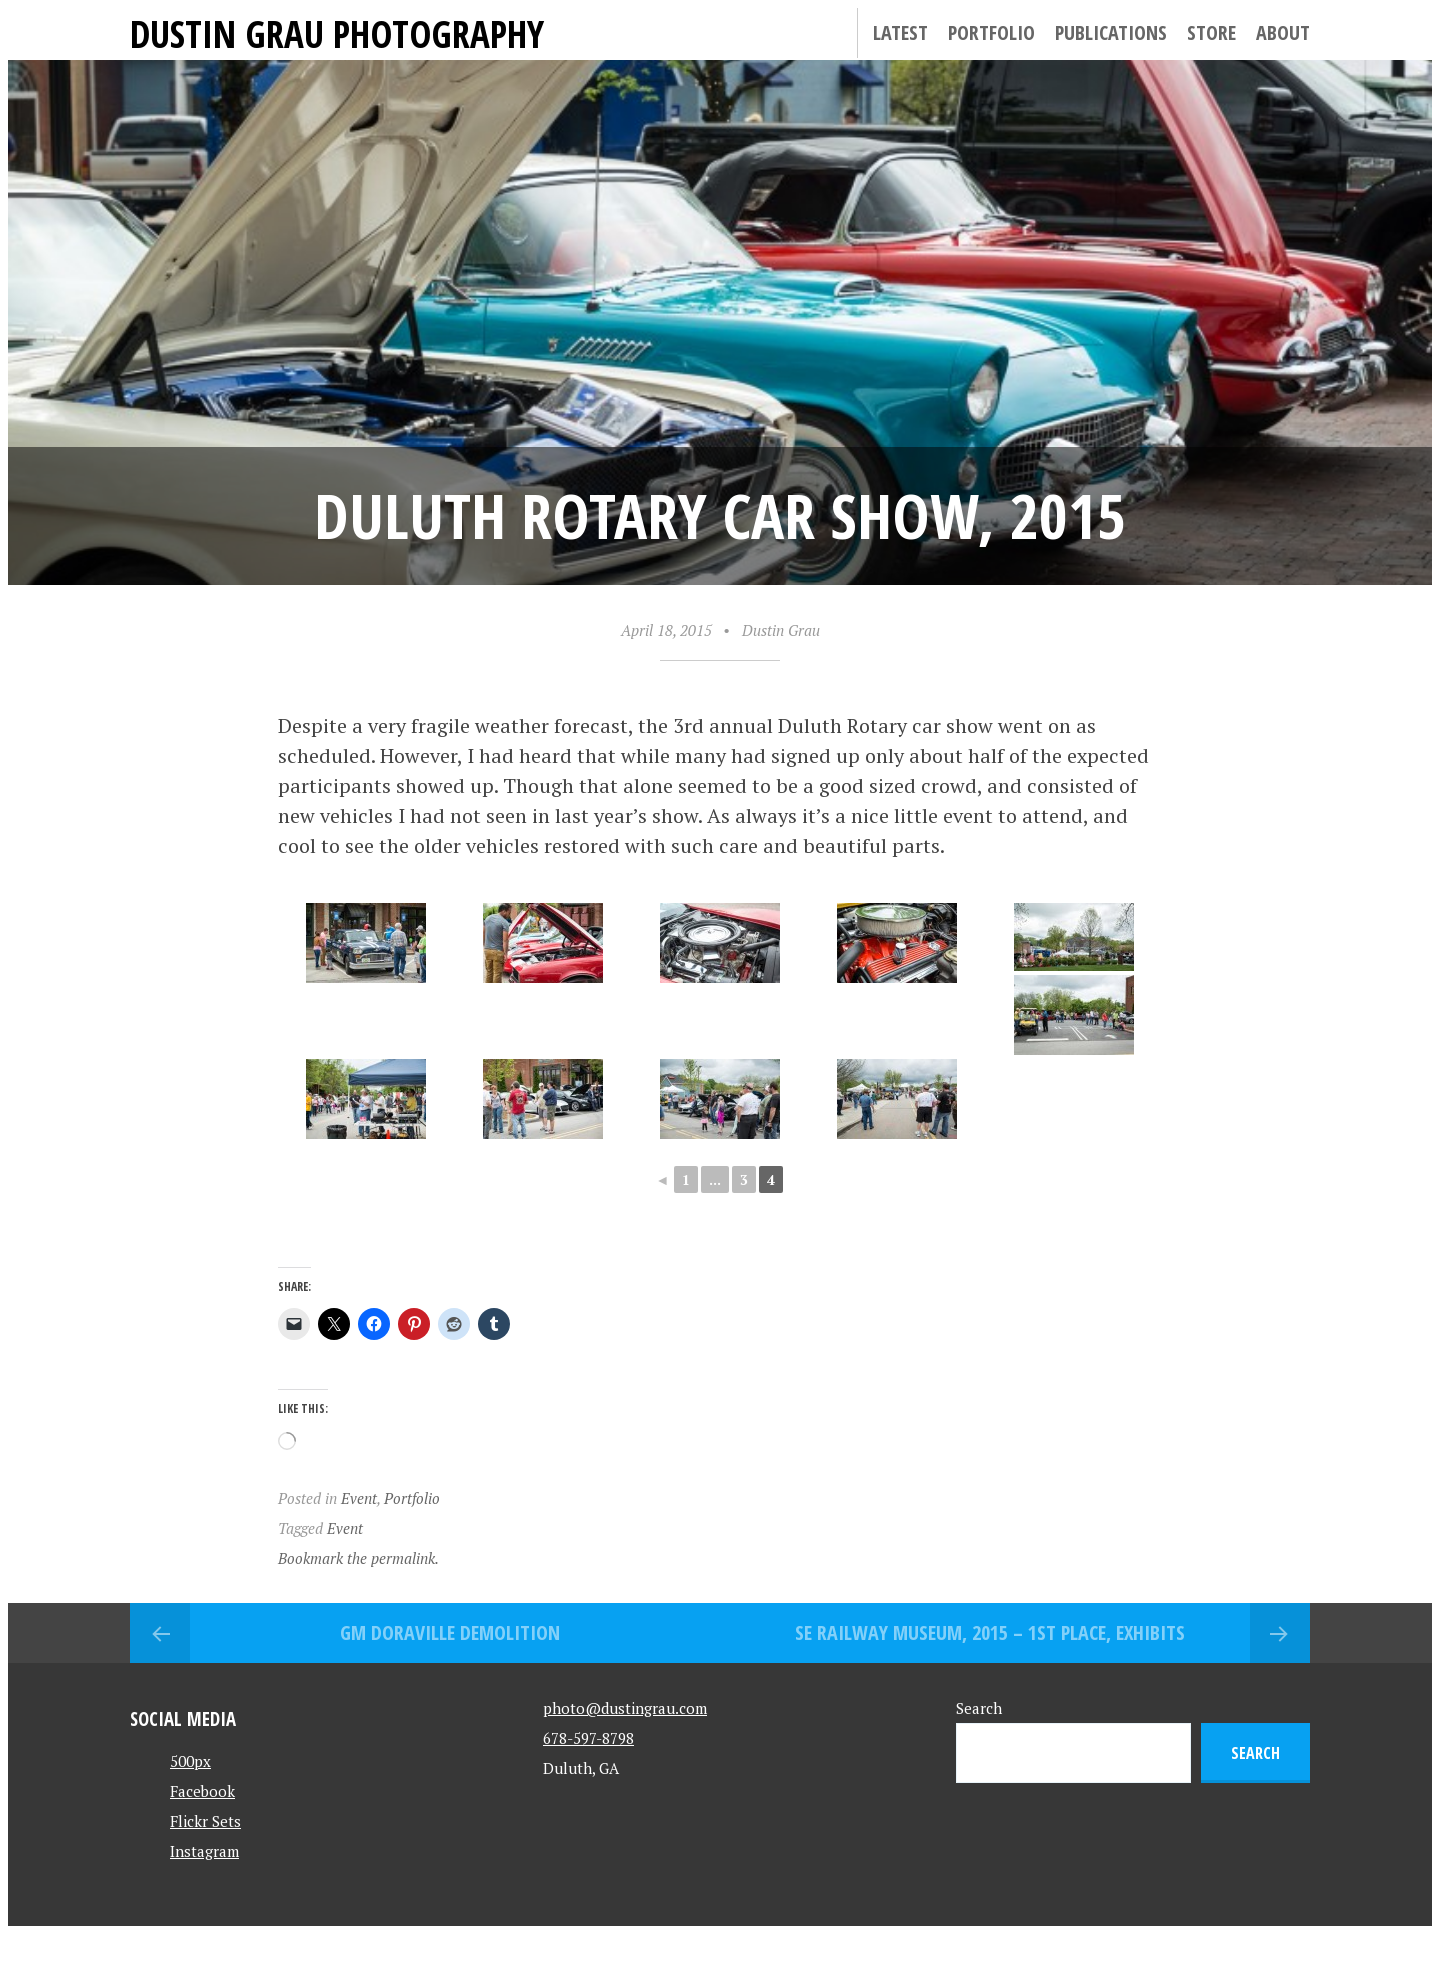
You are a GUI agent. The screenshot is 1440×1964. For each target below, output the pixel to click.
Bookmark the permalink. (358, 1558)
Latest (900, 32)
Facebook (202, 1791)
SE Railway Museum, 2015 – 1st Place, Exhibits (990, 1632)
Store (1211, 32)
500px (190, 1761)
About (1283, 32)
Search (979, 1708)
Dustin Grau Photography (337, 33)
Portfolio (991, 32)
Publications (1111, 32)
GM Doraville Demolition (450, 1632)
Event (359, 1498)
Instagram (204, 1851)
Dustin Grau (781, 630)
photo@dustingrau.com (625, 1708)
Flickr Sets (205, 1821)
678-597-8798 (588, 1738)
